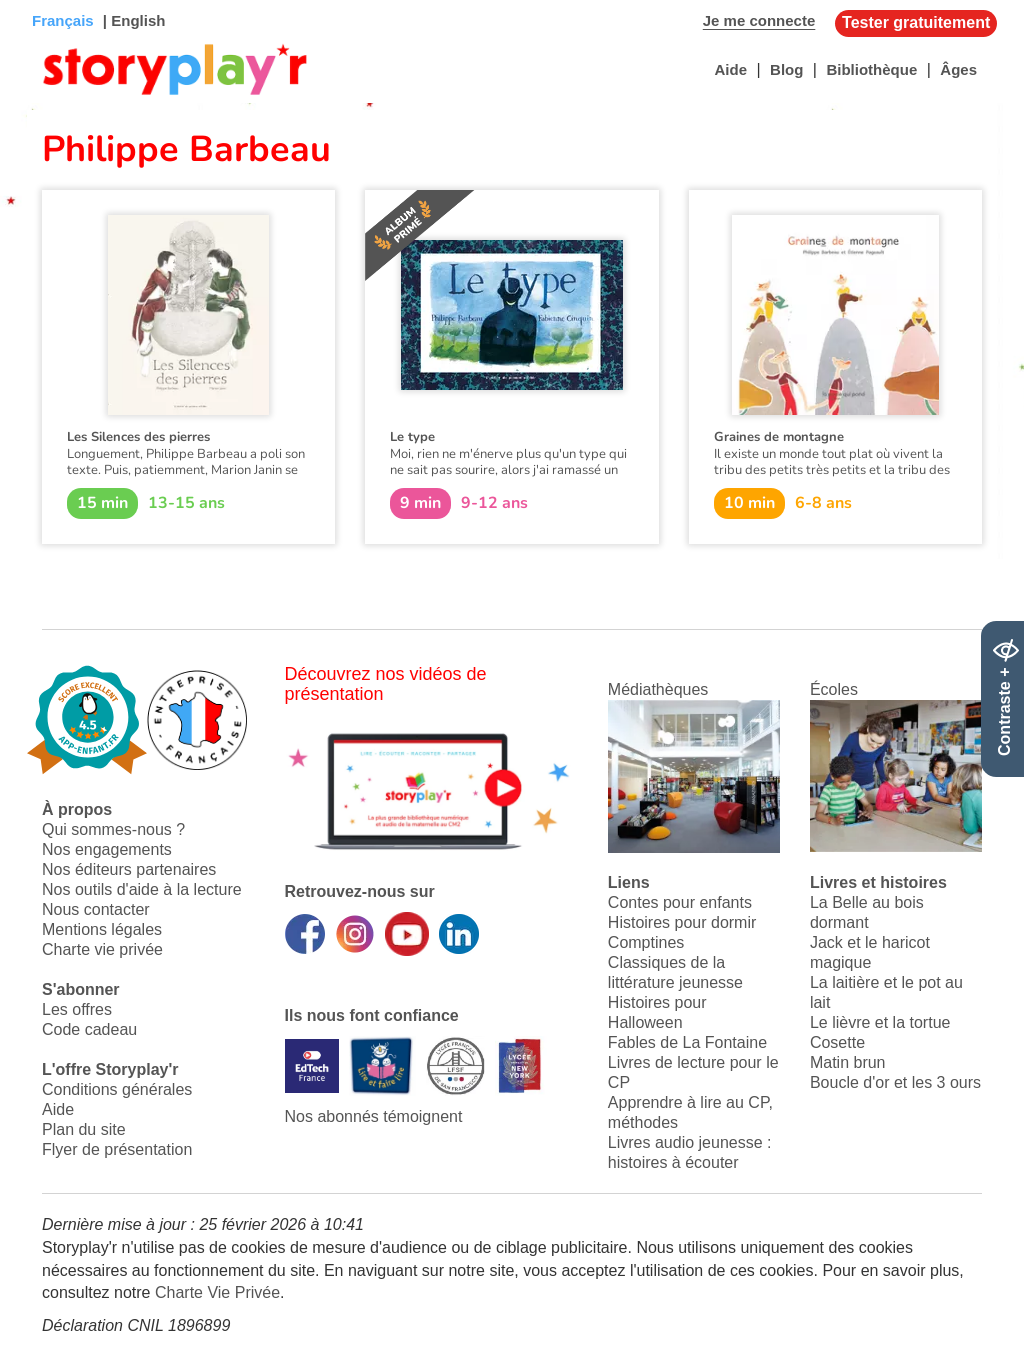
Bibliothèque (871, 69)
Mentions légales (102, 929)
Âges (958, 69)
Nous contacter (96, 909)
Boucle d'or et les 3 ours (895, 1082)
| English (132, 20)
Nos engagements (107, 849)
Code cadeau (89, 1029)
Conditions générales (117, 1089)
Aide (730, 69)
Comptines (646, 942)
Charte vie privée (102, 949)
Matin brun (848, 1062)
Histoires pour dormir (682, 922)
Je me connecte (759, 20)
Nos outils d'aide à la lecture (142, 889)
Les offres (77, 1009)
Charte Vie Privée (217, 1292)
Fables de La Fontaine (687, 1042)
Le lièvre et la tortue (880, 1022)
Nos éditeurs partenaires (129, 869)
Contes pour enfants (680, 902)
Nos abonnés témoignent (374, 1116)
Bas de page (40, 0)
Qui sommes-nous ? (113, 829)
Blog (786, 69)
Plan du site (84, 1129)
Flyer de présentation (117, 1149)
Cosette (837, 1042)
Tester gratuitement (916, 22)
